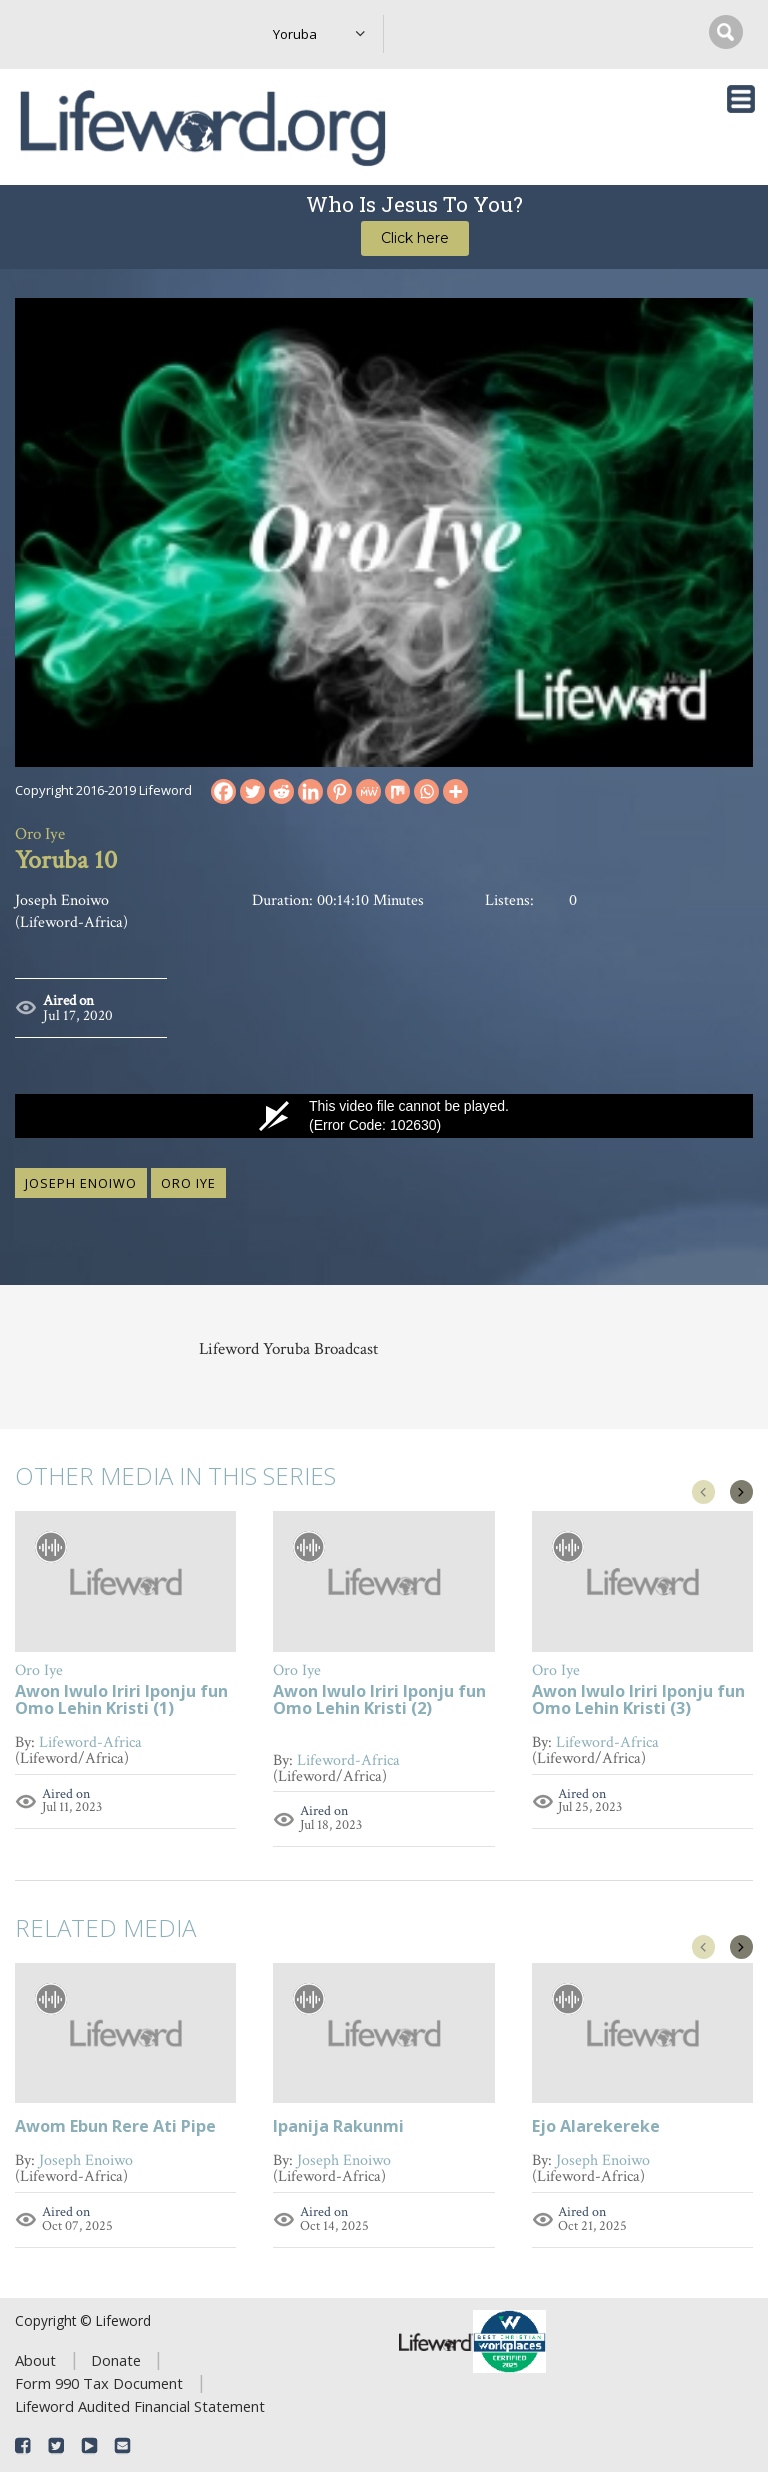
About (35, 2360)
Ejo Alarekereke (596, 2127)
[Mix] (397, 791)
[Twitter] (252, 791)
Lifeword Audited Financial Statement (140, 2406)
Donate (116, 2360)
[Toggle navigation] (741, 99)
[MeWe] (368, 791)
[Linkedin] (310, 791)
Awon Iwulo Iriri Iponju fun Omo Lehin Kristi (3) (638, 1701)
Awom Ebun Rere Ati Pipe (115, 2127)
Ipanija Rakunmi (338, 2127)
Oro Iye (188, 1183)
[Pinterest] (339, 791)
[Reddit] (281, 791)
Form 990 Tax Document (99, 2383)
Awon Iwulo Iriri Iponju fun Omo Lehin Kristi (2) (379, 1701)
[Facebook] (223, 791)
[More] (455, 791)
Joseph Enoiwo (81, 1183)
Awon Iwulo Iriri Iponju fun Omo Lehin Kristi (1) (121, 1701)
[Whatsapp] (426, 791)
